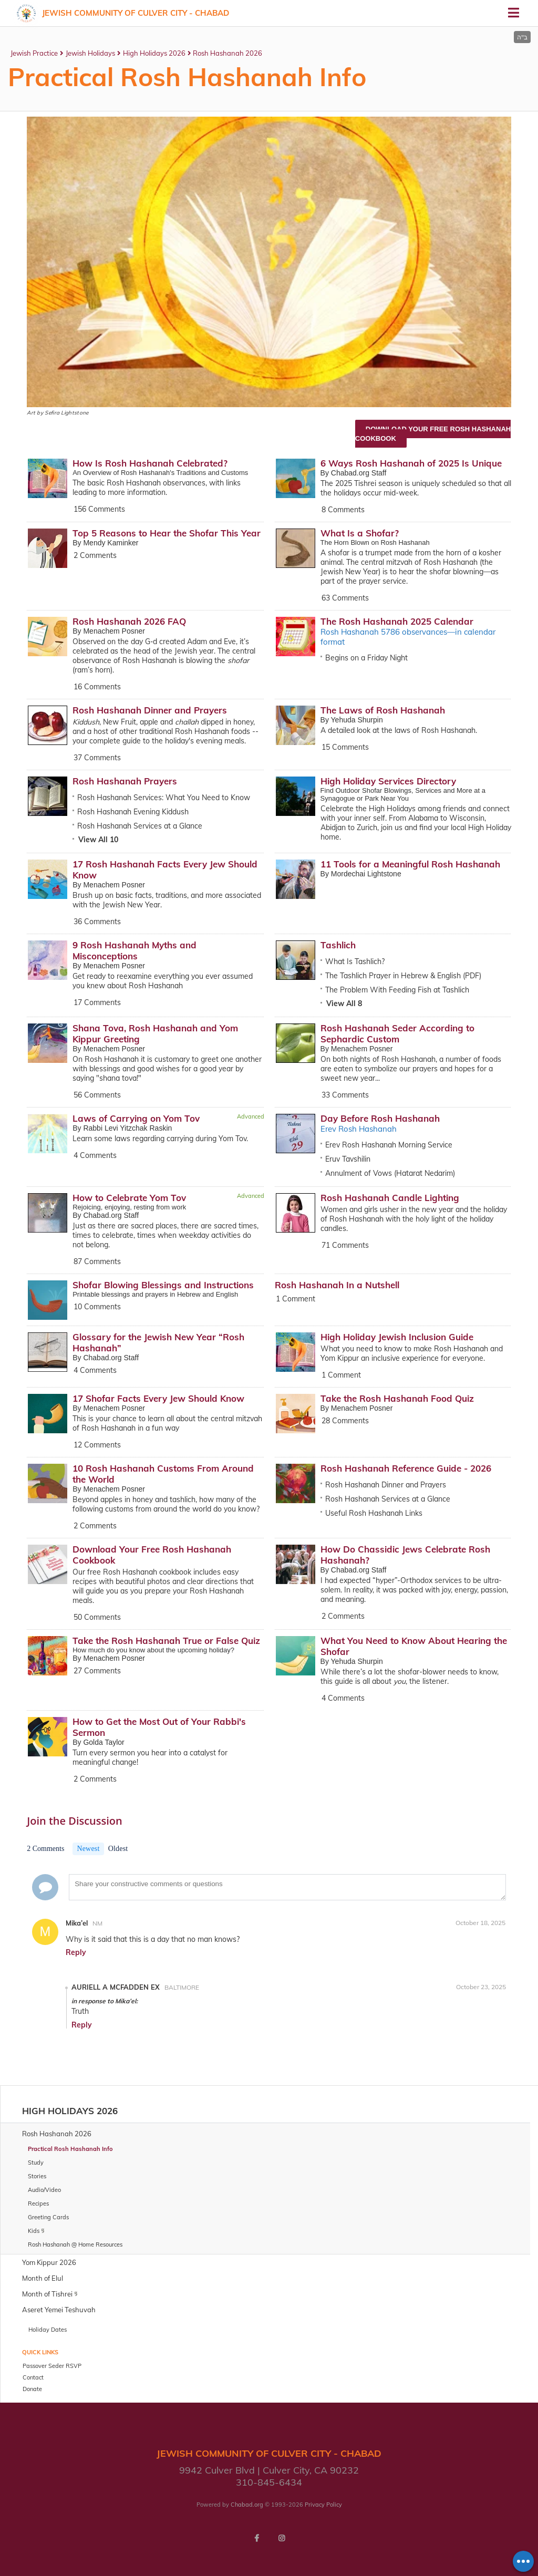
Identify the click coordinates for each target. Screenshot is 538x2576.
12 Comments (97, 1445)
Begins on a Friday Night (366, 658)
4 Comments (95, 1155)
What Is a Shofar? (359, 533)
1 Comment (295, 1298)
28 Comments (345, 1420)
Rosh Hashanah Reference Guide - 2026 (405, 1468)
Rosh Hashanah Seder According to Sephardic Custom (397, 1033)
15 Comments (345, 747)
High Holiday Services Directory (388, 781)
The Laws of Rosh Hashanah (382, 710)
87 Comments (97, 1261)
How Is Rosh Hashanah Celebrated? (150, 463)
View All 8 (344, 1003)
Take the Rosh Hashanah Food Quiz (397, 1398)
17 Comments (97, 1002)
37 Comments (97, 757)
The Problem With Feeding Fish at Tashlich (397, 990)
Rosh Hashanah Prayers (125, 781)
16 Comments (97, 686)
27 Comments (97, 1670)
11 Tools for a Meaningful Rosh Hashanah (410, 864)
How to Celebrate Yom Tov (129, 1197)
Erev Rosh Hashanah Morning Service (388, 1145)
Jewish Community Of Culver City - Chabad (135, 13)
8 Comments (343, 509)
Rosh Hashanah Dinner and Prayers (150, 710)
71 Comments (345, 1245)
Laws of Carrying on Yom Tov (136, 1118)
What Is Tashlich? (355, 961)
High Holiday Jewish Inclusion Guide (396, 1336)
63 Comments (345, 598)
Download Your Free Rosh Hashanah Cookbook (433, 433)
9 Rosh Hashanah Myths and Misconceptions (134, 950)
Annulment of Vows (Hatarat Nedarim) (390, 1173)
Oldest (118, 1849)
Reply (76, 1952)
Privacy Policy (323, 2504)
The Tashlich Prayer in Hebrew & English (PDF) (403, 975)
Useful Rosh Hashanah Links (373, 1513)
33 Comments (345, 1095)
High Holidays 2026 (154, 53)
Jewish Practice (34, 53)
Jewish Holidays (90, 53)
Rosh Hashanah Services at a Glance (139, 826)
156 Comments (99, 509)
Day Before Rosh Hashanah (380, 1118)
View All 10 (98, 839)
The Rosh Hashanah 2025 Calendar (396, 621)
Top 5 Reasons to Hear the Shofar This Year (167, 533)
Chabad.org (247, 2504)
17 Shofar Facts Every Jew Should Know (158, 1398)
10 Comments (97, 1306)
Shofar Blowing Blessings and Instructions (163, 1284)
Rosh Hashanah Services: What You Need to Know (163, 797)
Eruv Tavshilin (347, 1159)
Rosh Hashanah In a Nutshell (337, 1284)
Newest (88, 1849)
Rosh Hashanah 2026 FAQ (129, 621)
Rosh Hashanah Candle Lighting (389, 1197)
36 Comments (97, 921)
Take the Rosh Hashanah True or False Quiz (166, 1640)
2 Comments (95, 555)
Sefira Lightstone (66, 412)
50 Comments (97, 1617)
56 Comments (97, 1095)
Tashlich (338, 944)
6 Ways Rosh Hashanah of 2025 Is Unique (411, 463)
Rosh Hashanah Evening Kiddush (133, 811)
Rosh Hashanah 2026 (227, 53)
